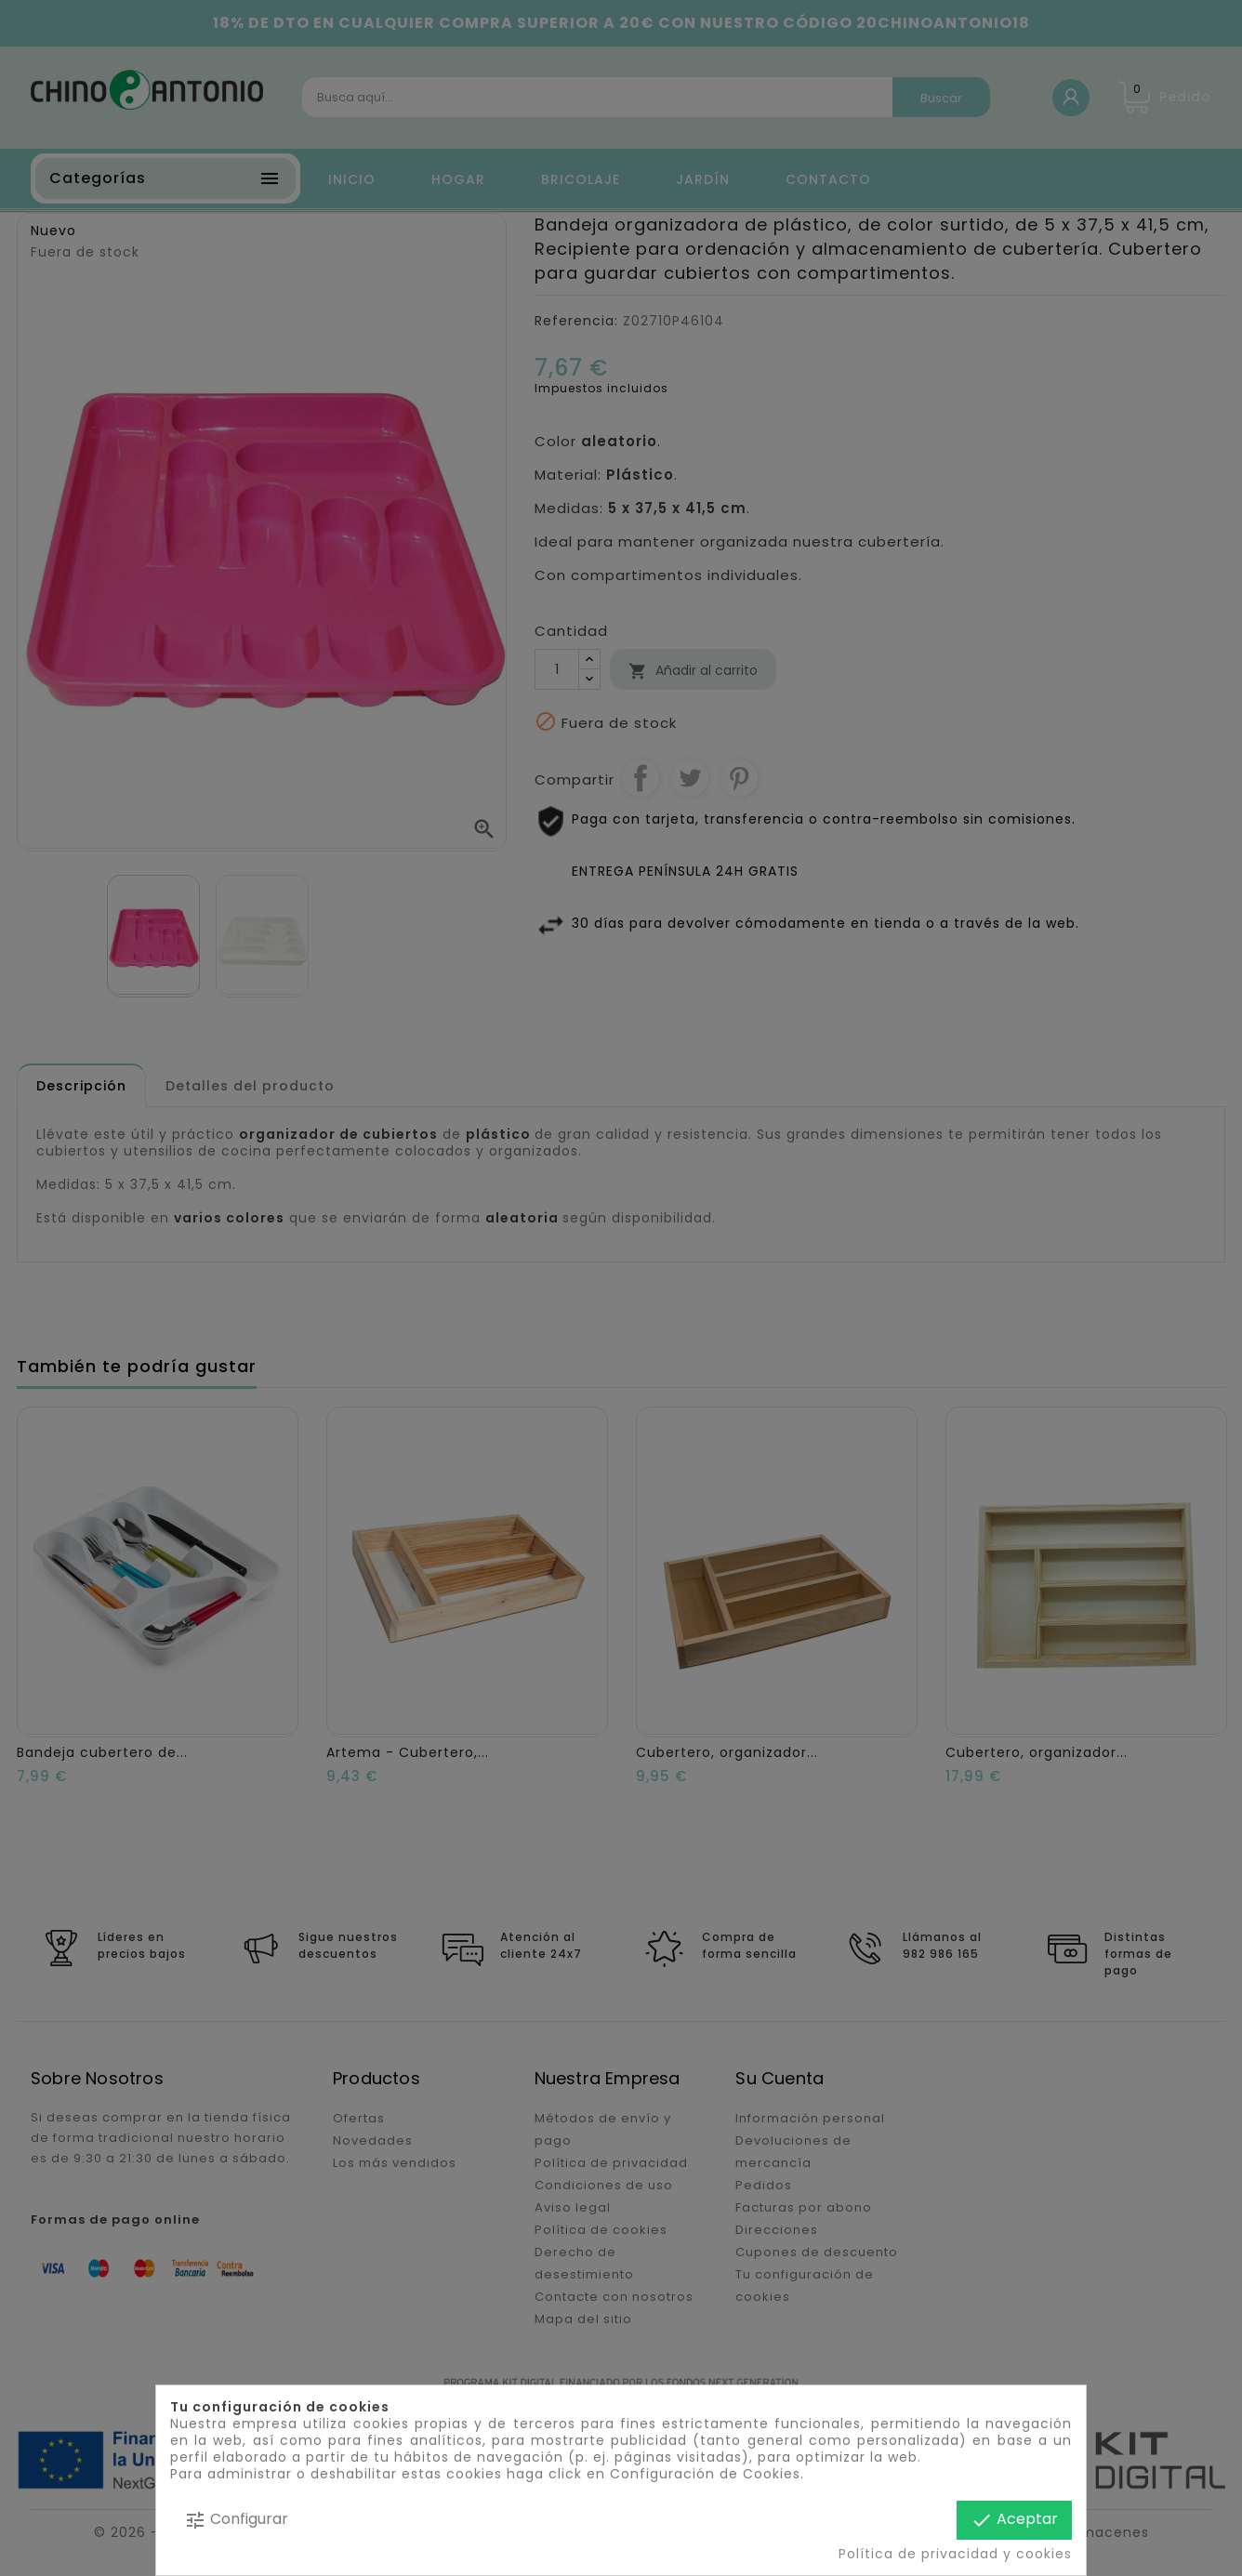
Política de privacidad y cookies (955, 2553)
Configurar (236, 2519)
